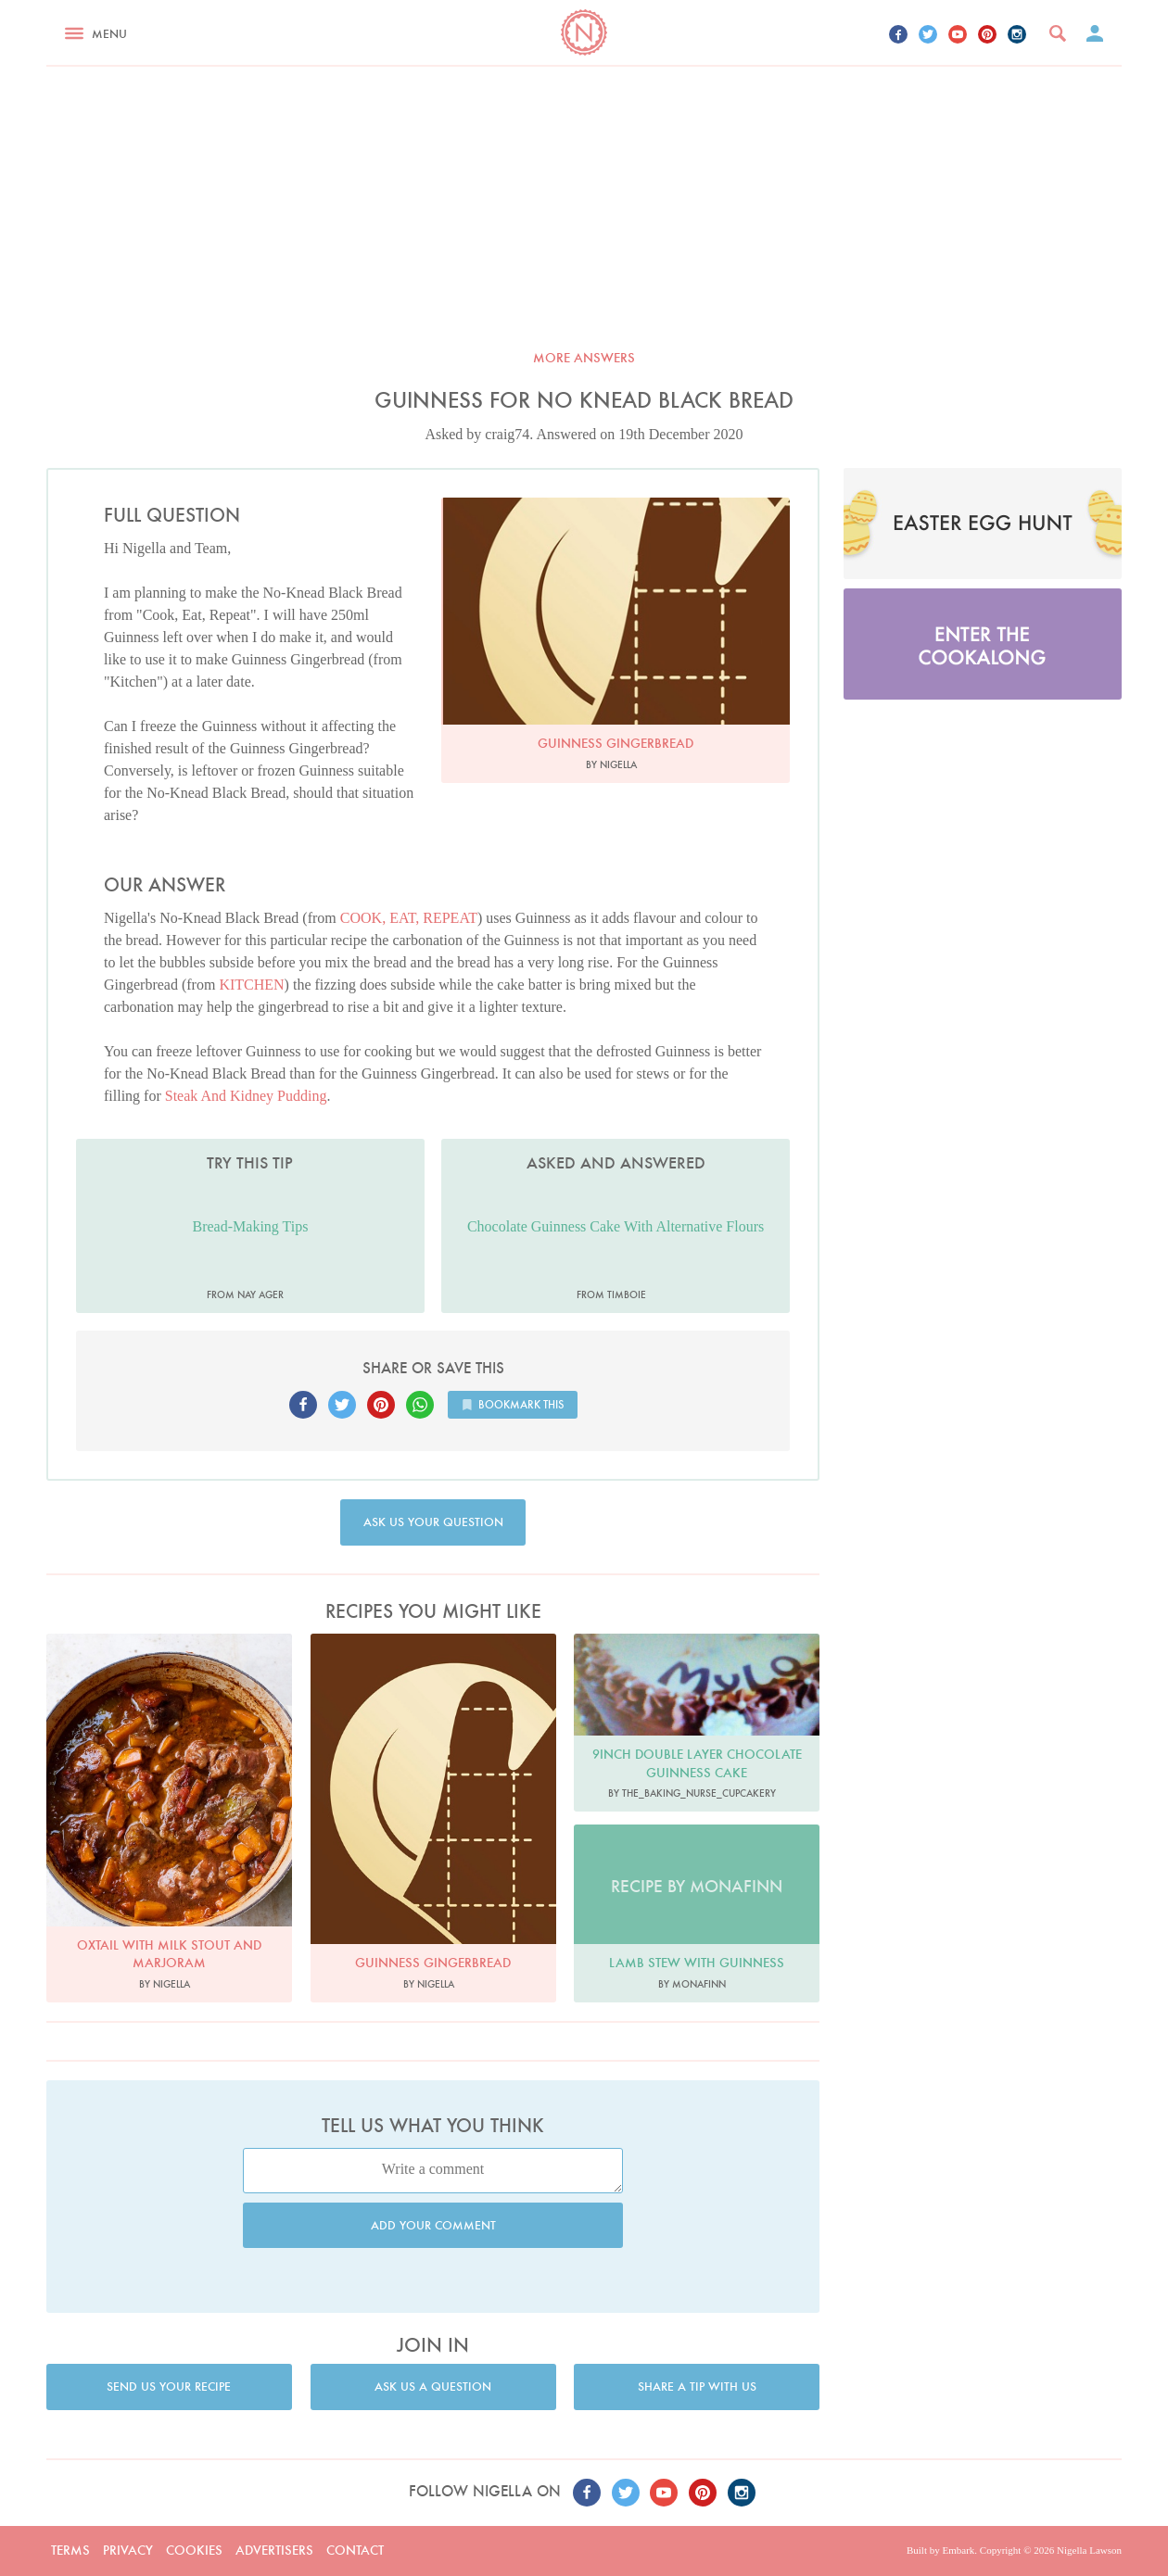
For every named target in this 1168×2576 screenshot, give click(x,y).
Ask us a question (433, 2386)
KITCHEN (251, 984)
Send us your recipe (169, 2386)
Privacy (128, 2550)
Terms (70, 2550)
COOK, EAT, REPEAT (408, 918)
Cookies (194, 2550)
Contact (355, 2550)
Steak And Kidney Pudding (246, 1096)
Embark (958, 2550)
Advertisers (274, 2550)
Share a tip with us (697, 2386)
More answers (584, 357)
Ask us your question (433, 1522)
